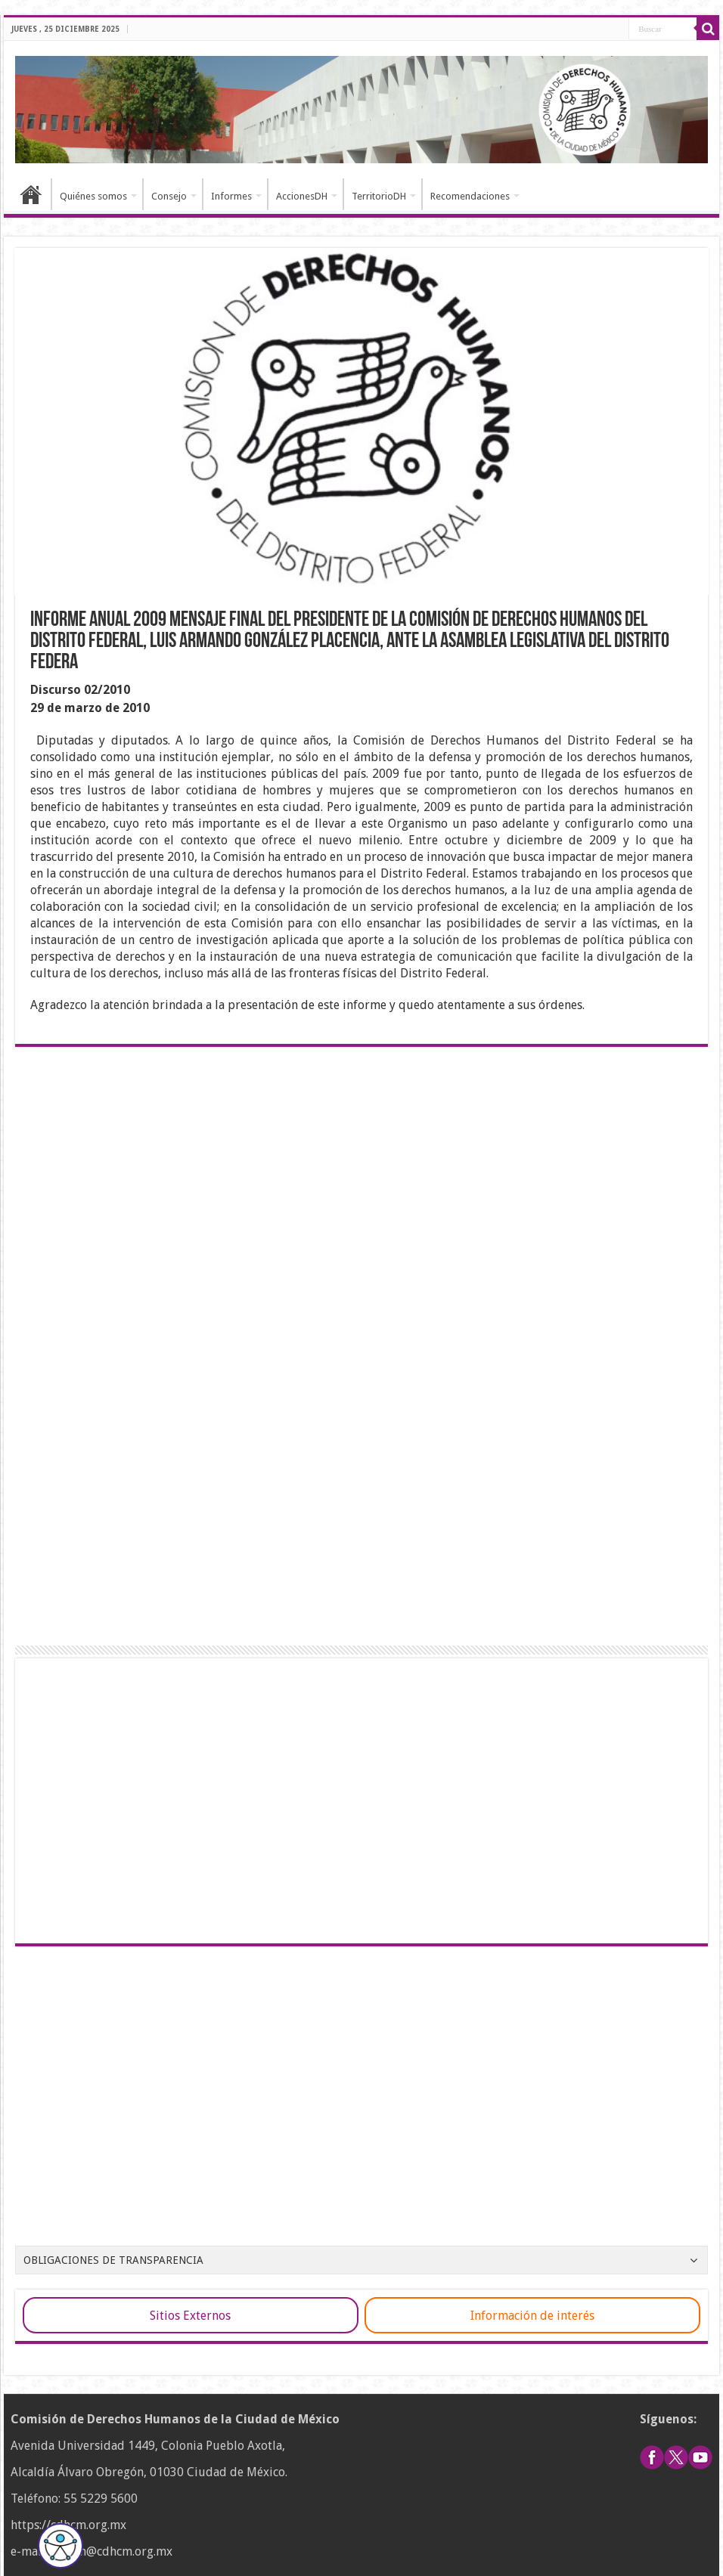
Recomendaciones (470, 196)
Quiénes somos (93, 196)
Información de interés (532, 2315)
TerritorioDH (379, 196)
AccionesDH (301, 196)
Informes (231, 196)
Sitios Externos (190, 2315)
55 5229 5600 (101, 2498)
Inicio (31, 194)
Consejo (169, 196)
